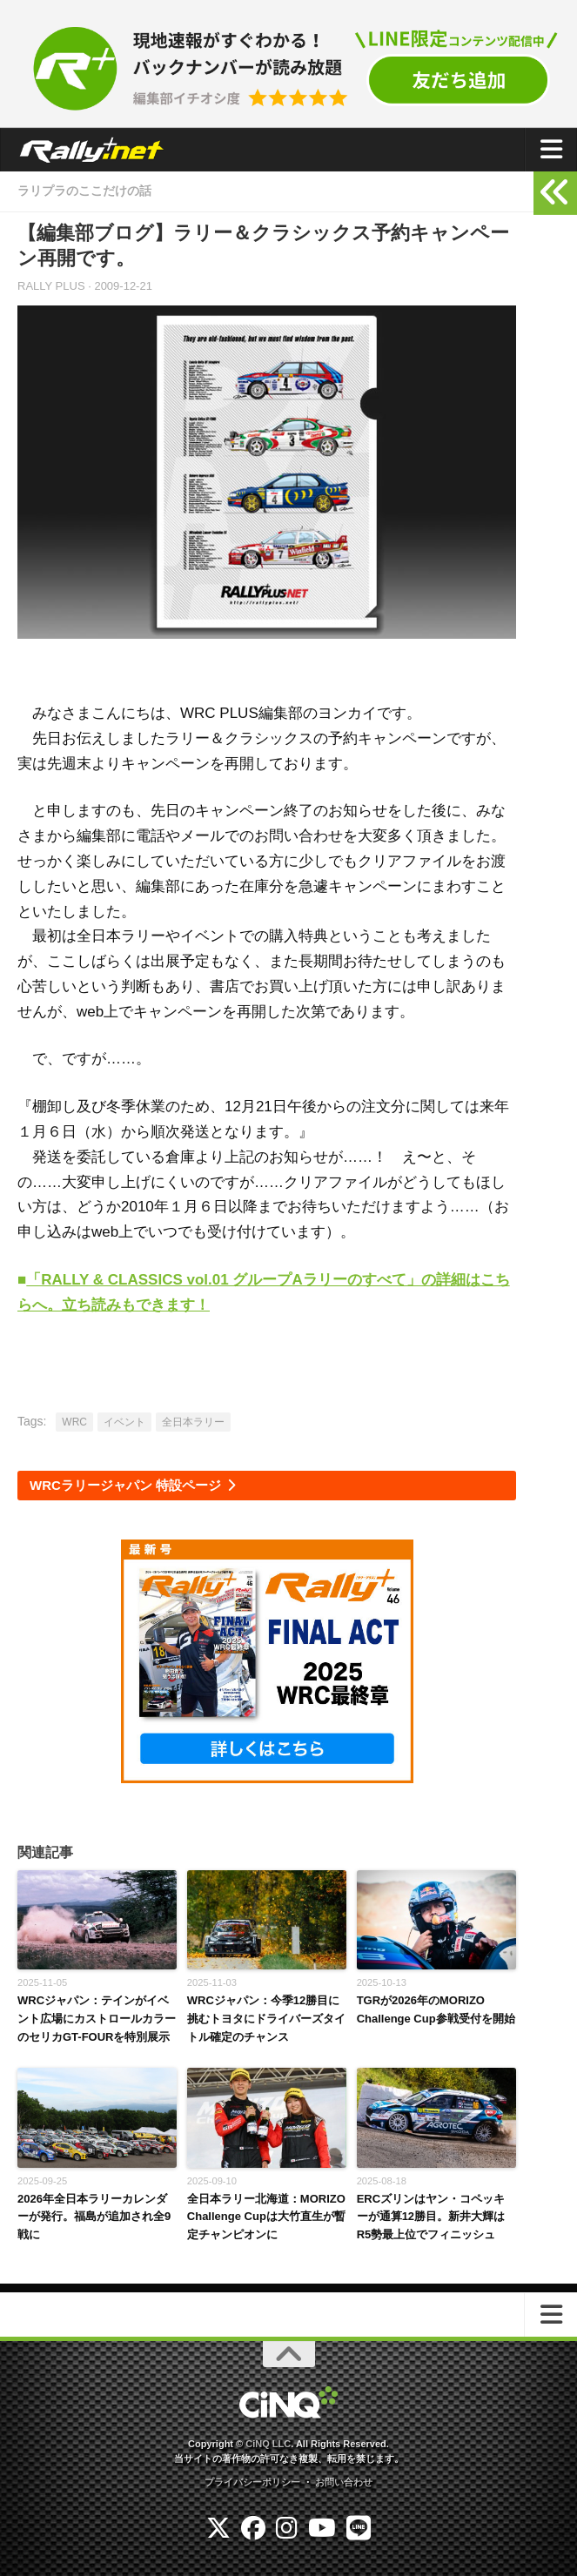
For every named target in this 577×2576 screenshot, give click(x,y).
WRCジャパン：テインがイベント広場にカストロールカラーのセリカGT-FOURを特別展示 (96, 2018)
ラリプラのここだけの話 (84, 191)
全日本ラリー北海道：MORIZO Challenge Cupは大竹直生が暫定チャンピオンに (266, 2217)
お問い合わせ (343, 2482)
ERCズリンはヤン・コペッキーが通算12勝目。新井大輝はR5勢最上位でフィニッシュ (431, 2217)
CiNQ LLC (268, 2443)
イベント (124, 1422)
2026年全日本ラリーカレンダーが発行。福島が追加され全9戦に (94, 2217)
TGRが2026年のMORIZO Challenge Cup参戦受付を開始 (436, 2009)
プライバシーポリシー (252, 2482)
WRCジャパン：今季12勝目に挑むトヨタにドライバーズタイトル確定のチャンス (266, 2018)
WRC (74, 1422)
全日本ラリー (193, 1422)
